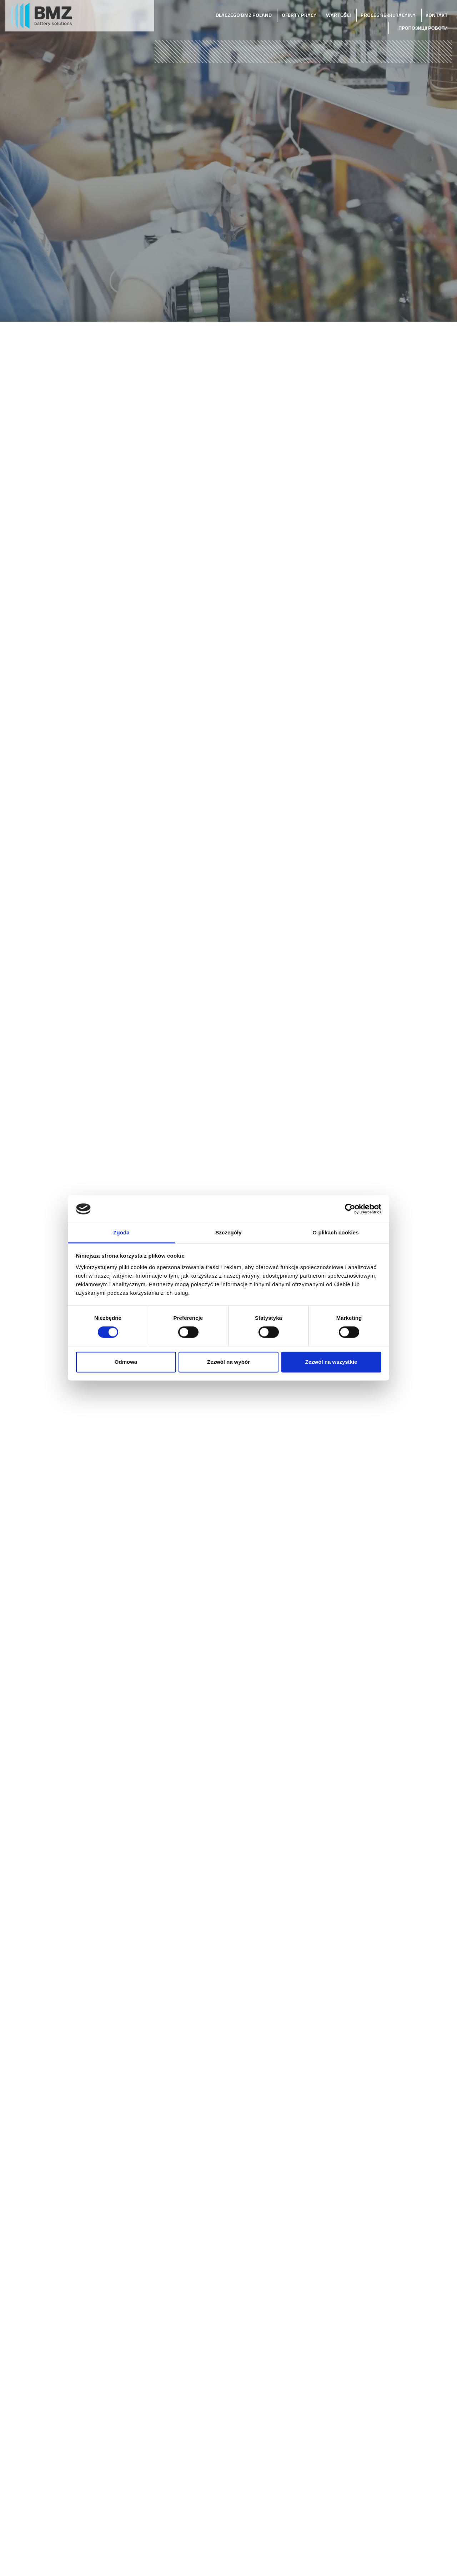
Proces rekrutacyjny (388, 15)
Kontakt (437, 15)
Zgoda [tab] (121, 1232)
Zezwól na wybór (228, 1362)
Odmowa (126, 1362)
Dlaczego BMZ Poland (244, 15)
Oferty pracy (299, 15)
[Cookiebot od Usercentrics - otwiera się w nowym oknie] (350, 1209)
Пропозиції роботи (423, 27)
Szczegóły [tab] (228, 1232)
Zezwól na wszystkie (331, 1362)
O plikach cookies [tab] (335, 1232)
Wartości (338, 15)
